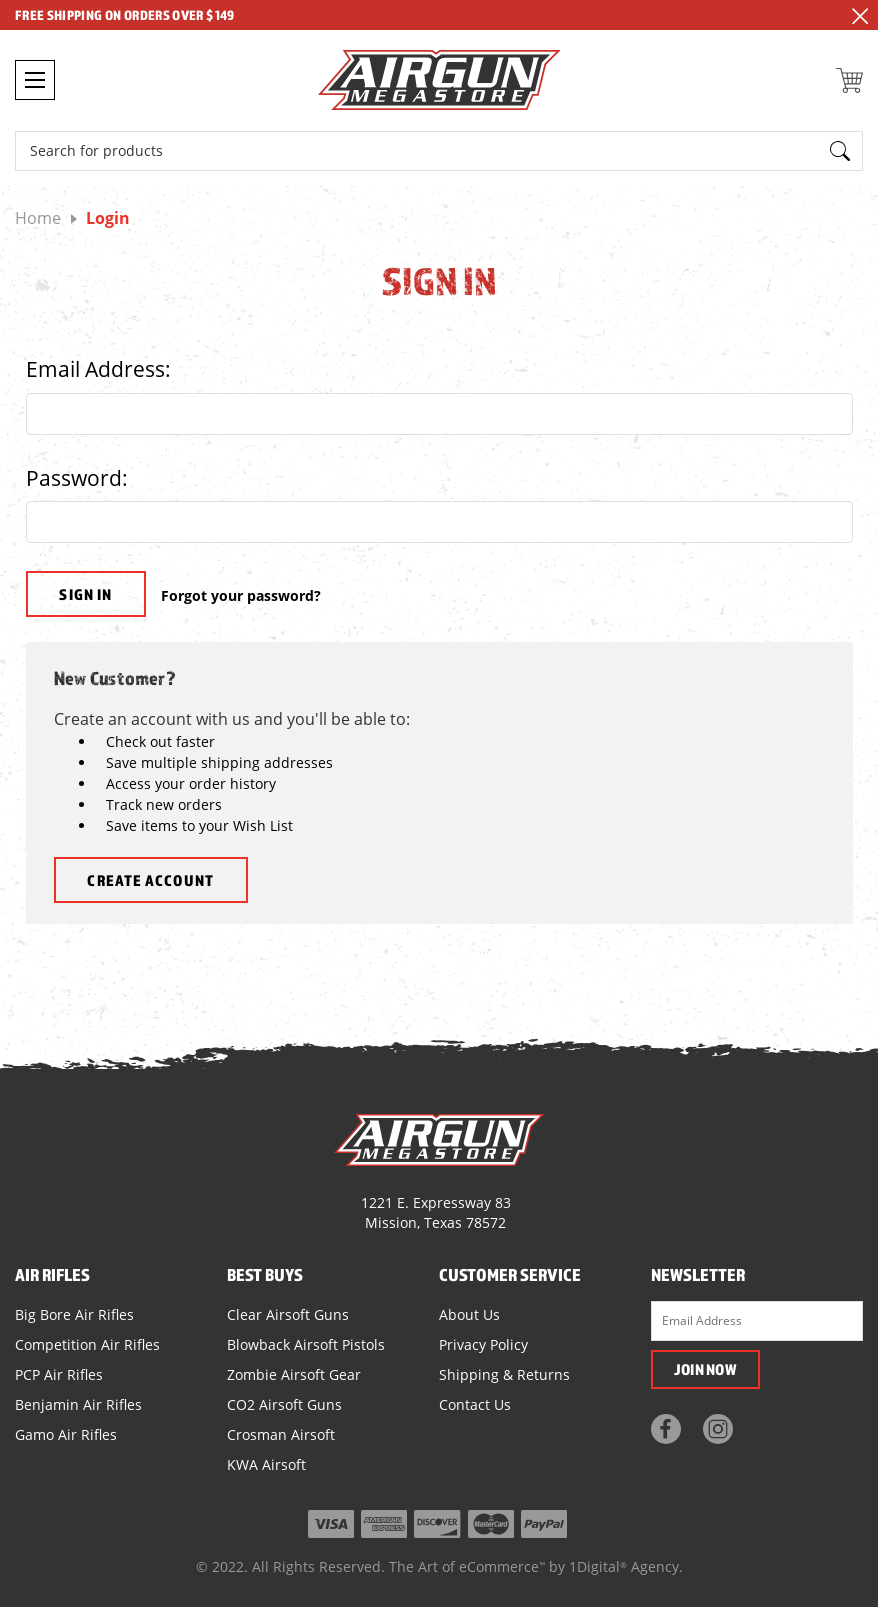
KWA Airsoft (266, 1464)
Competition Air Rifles (87, 1344)
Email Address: (98, 369)
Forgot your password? (241, 595)
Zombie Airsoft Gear (294, 1374)
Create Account (150, 880)
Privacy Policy (483, 1344)
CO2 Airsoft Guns (284, 1404)
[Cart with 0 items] (849, 80)
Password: (77, 478)
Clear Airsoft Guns (288, 1314)
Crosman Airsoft (281, 1434)
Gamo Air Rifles (66, 1434)
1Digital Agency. (626, 1566)
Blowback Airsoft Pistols (306, 1344)
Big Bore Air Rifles (74, 1314)
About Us (469, 1314)
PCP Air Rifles (59, 1374)
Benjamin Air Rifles (78, 1404)
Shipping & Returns (504, 1374)
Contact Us (475, 1404)
